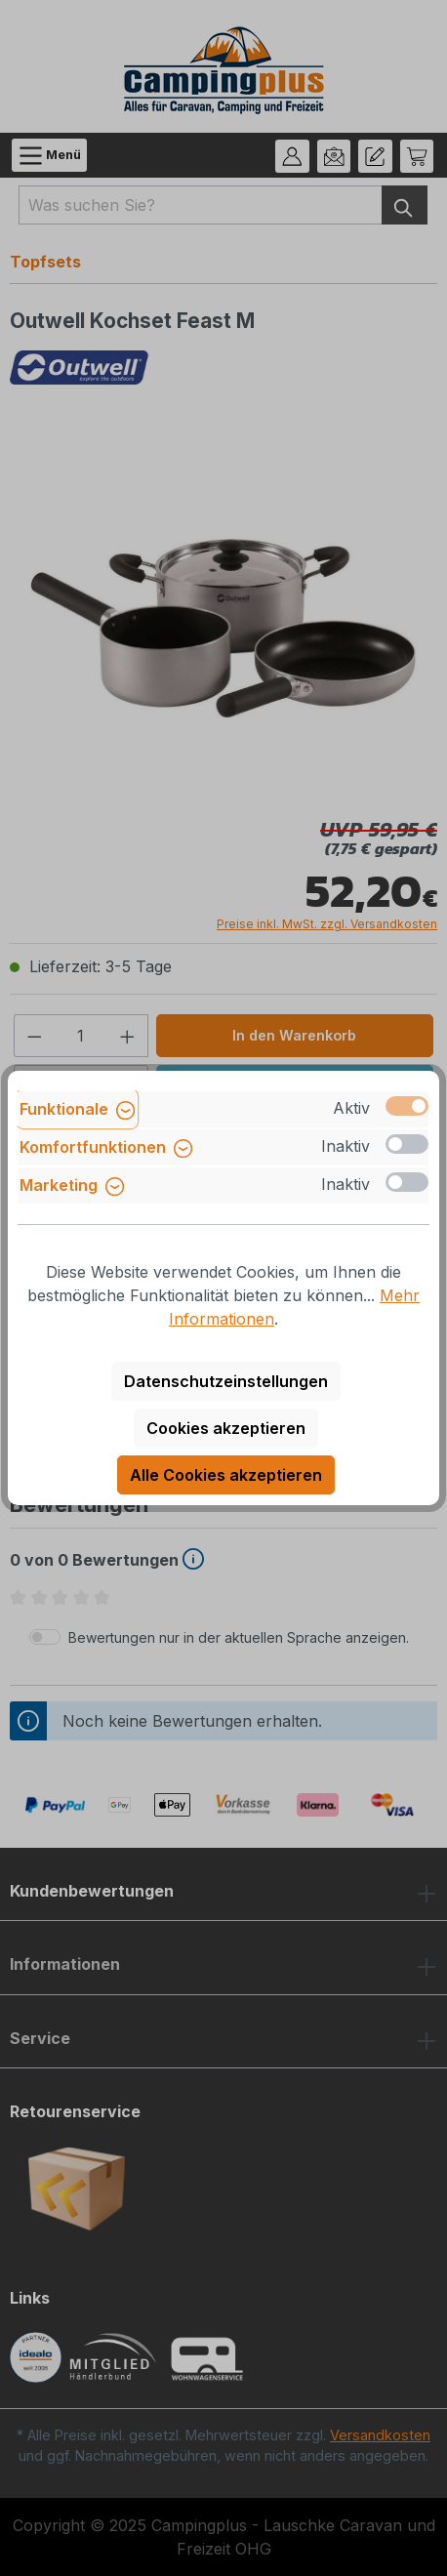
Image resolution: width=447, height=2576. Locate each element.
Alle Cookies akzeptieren (226, 1475)
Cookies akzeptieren (225, 1428)
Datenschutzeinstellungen (226, 1381)
